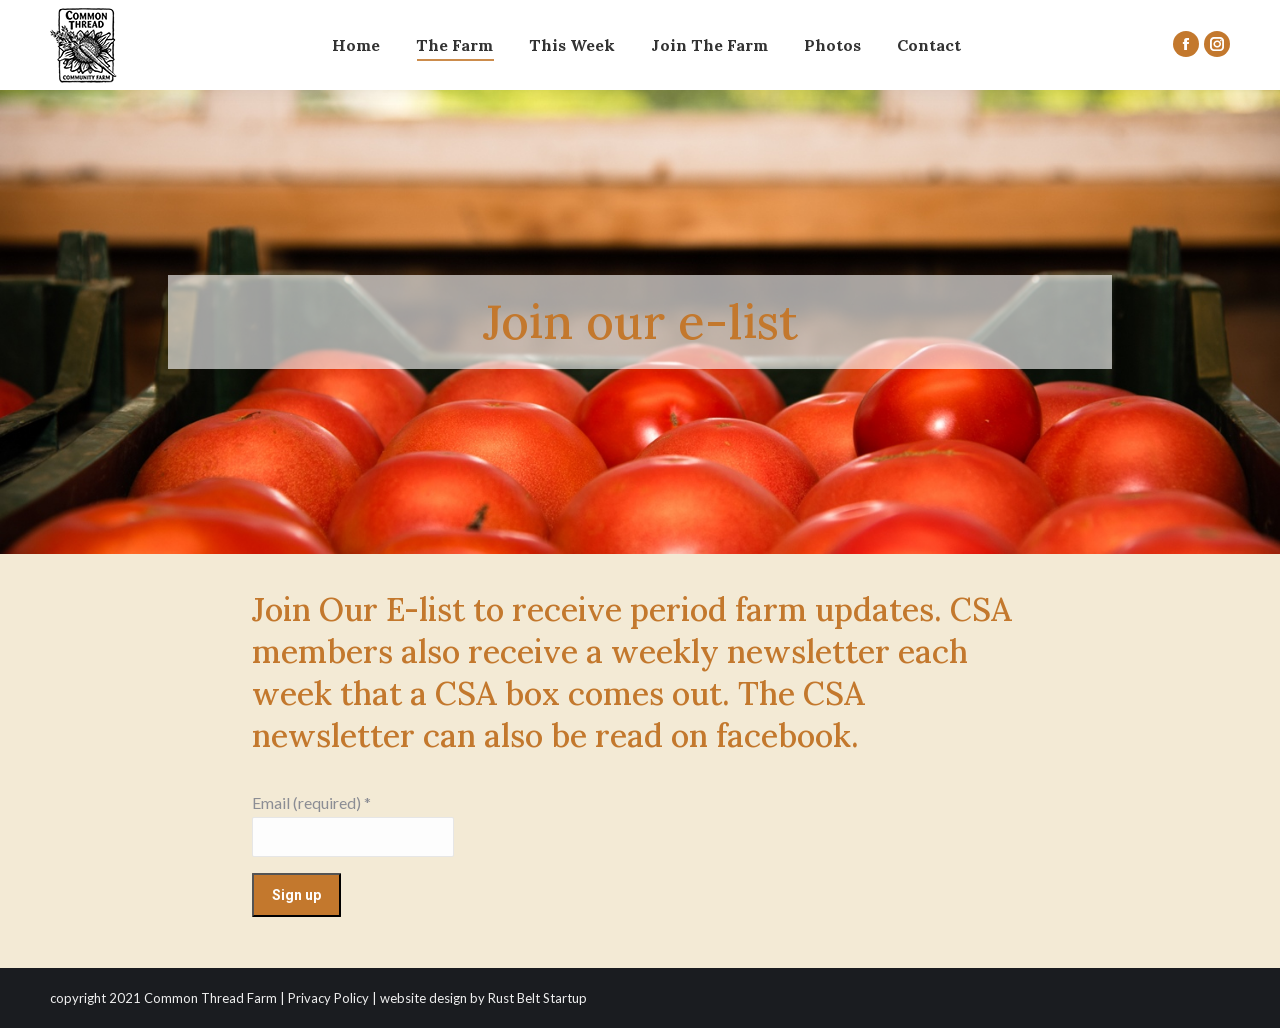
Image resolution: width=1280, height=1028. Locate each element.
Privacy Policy (328, 998)
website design (423, 998)
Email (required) (311, 802)
